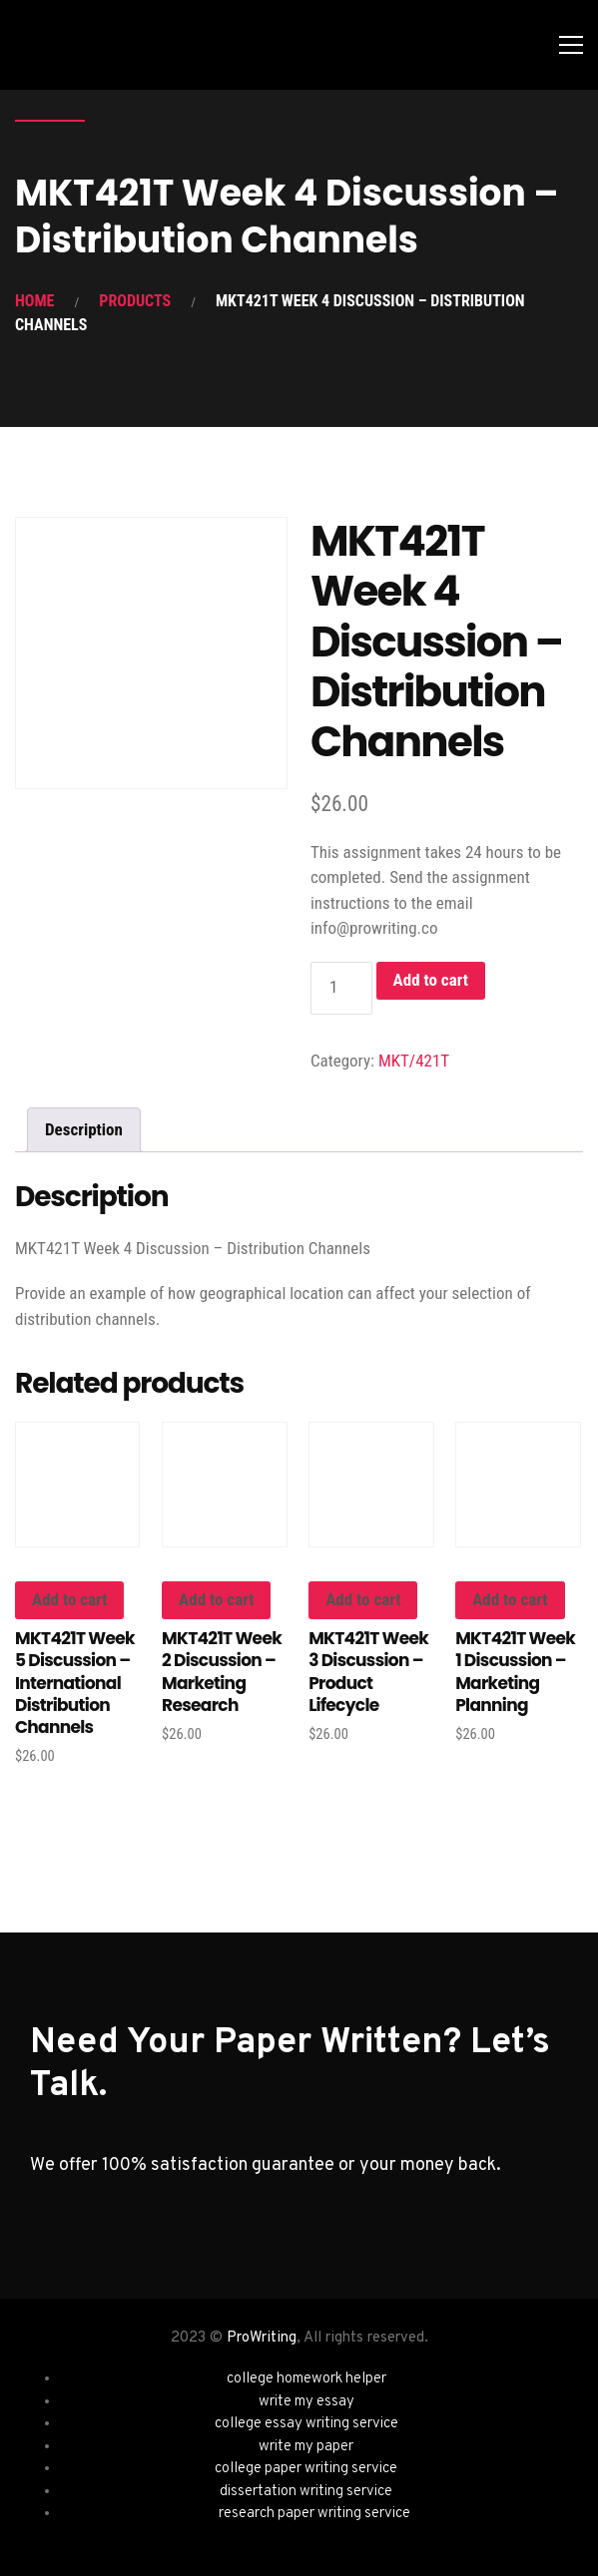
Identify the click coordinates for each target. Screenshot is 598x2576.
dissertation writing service (306, 2491)
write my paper (306, 2446)
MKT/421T (413, 1061)
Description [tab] (84, 1129)
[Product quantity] (341, 988)
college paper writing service (306, 2468)
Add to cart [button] (69, 1599)
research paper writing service (314, 2513)
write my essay (306, 2401)
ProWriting (262, 2338)
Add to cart (430, 980)
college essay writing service (306, 2423)
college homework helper (306, 2378)
